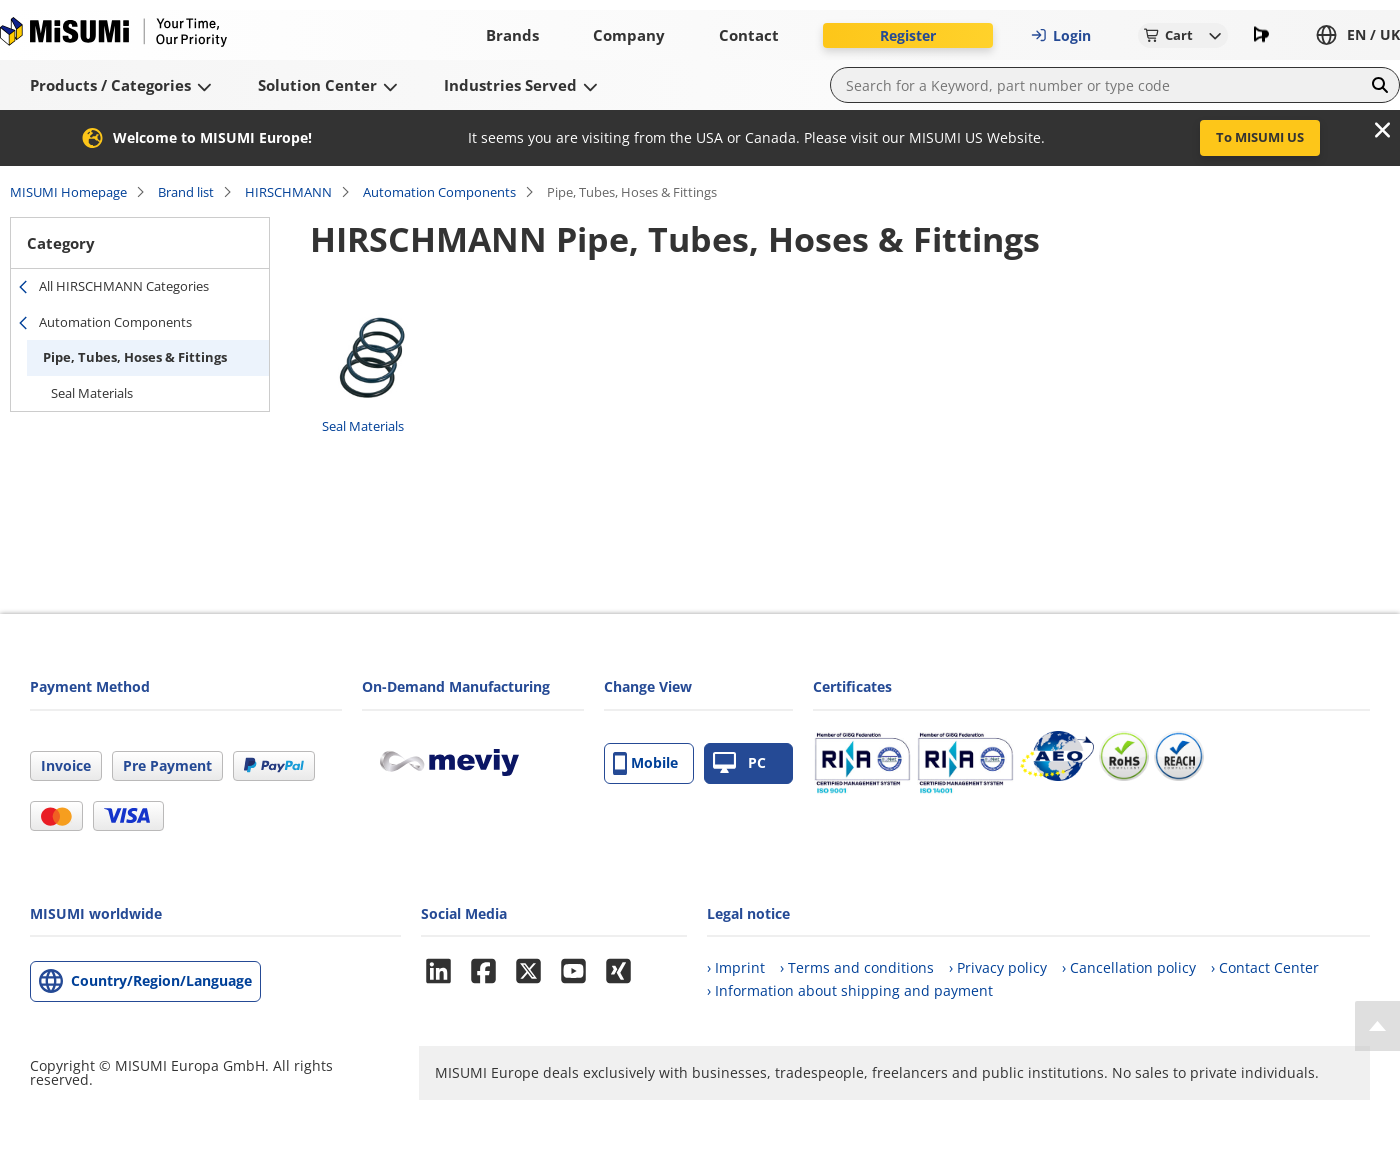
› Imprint (736, 967)
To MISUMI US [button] (1260, 137)
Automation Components (439, 192)
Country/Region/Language (161, 980)
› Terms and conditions (857, 967)
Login (1061, 35)
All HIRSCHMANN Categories (124, 286)
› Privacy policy (998, 967)
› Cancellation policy (1129, 967)
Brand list (186, 192)
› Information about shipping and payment (850, 990)
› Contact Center (1265, 967)
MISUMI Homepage (68, 192)
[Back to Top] (1377, 1026)
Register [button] (908, 35)
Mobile (645, 763)
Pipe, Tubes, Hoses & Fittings (135, 357)
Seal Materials (92, 393)
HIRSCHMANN (288, 192)
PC (739, 763)
